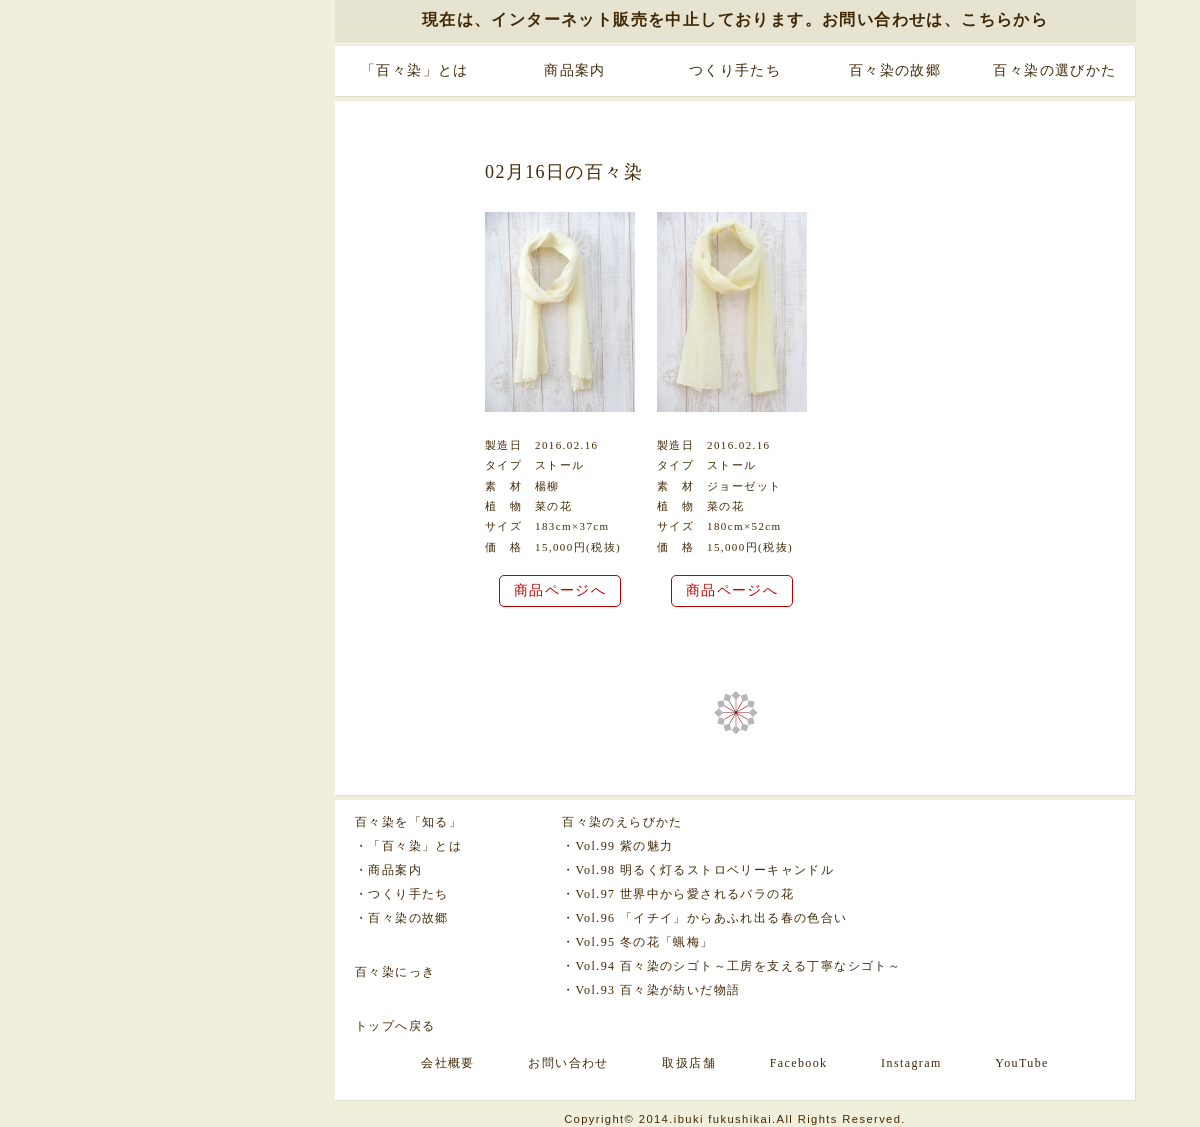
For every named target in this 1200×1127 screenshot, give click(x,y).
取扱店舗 (689, 1063)
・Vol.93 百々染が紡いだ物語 (651, 990)
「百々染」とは (415, 70)
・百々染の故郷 (402, 918)
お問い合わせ (568, 1063)
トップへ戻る (395, 1026)
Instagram (911, 1063)
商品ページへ (560, 590)
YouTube (1022, 1063)
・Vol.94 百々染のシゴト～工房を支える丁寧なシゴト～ (731, 966)
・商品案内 (388, 870)
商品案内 (575, 70)
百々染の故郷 (895, 70)
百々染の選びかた (1054, 70)
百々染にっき (395, 972)
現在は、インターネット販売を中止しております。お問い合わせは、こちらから (735, 19)
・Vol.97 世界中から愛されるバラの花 (678, 894)
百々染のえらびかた (622, 822)
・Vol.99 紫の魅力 (617, 846)
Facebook (799, 1063)
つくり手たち (735, 70)
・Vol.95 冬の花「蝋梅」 (637, 942)
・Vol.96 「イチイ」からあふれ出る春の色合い (704, 918)
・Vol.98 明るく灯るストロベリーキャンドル (698, 870)
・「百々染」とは (408, 846)
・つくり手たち (402, 894)
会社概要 (448, 1063)
